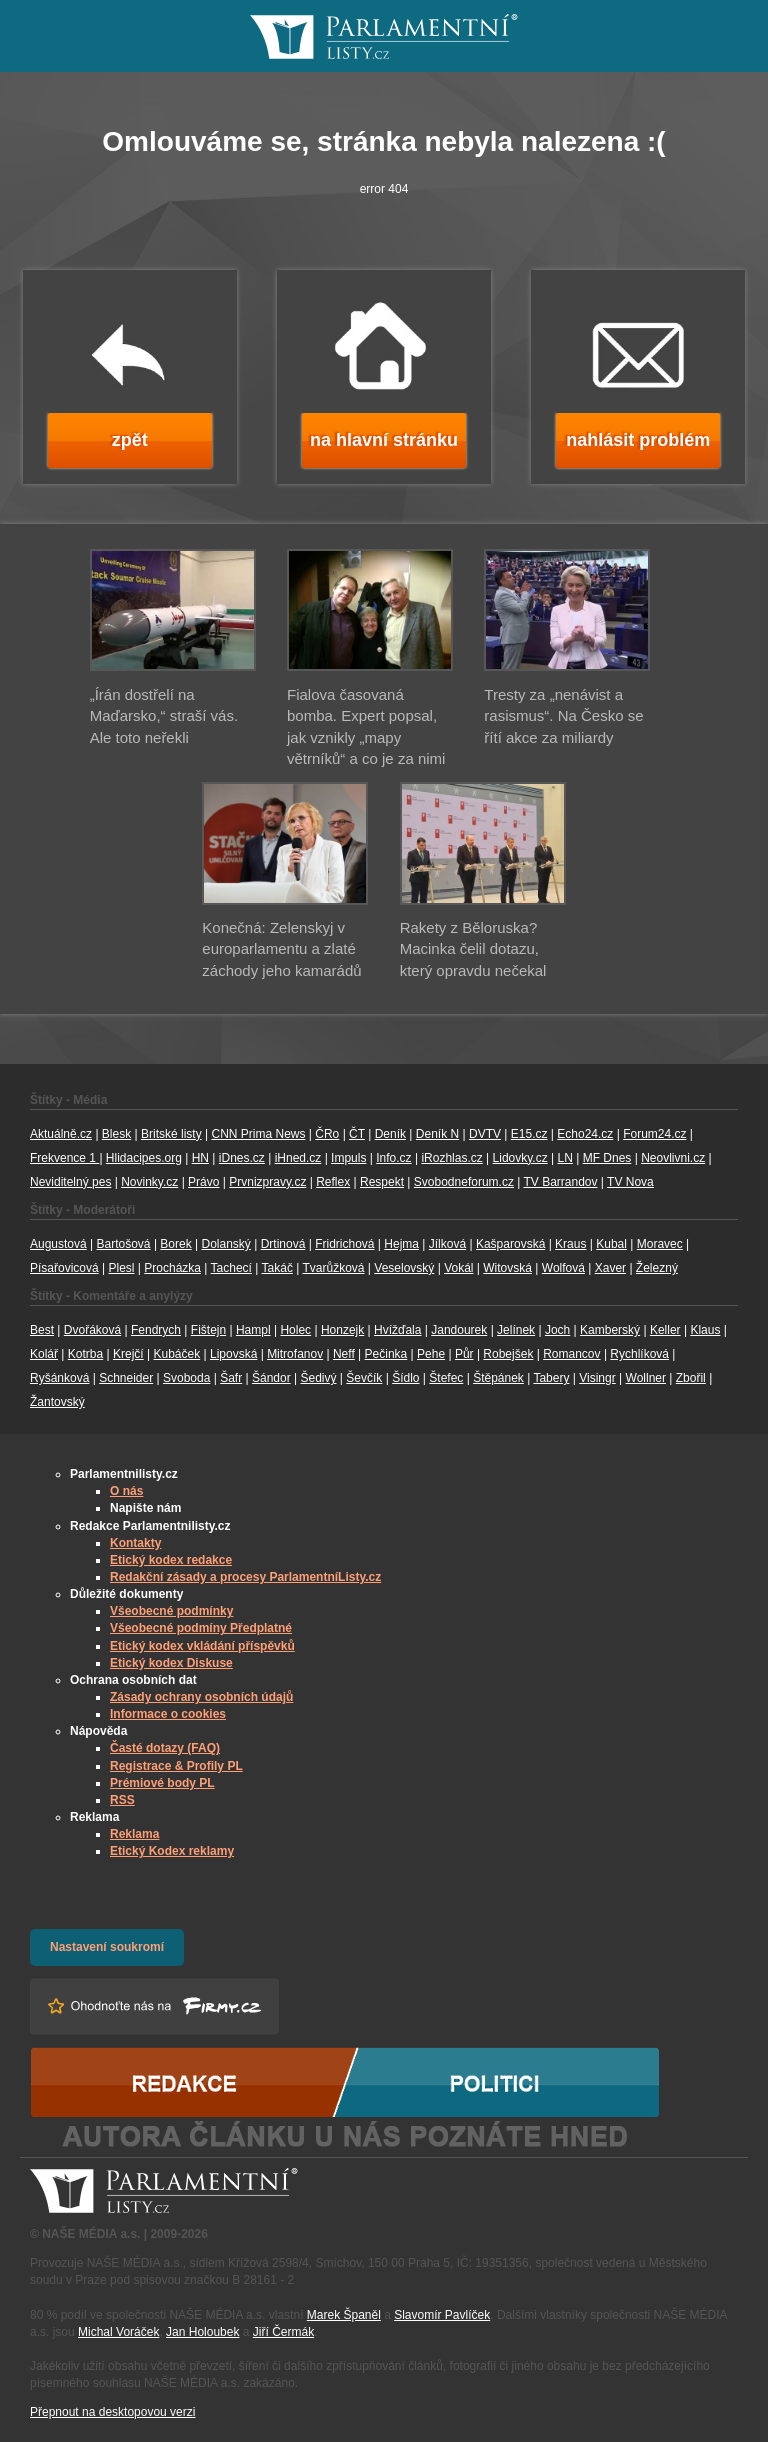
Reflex (333, 1182)
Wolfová (563, 1268)
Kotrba (85, 1354)
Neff (344, 1354)
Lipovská (233, 1354)
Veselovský (404, 1268)
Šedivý (319, 1378)
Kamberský (610, 1330)
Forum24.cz (654, 1134)
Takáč (277, 1268)
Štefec (446, 1378)
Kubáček (176, 1354)
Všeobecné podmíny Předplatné (201, 1628)
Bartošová (124, 1244)
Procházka (172, 1268)
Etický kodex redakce (171, 1560)
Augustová (58, 1244)
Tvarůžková (333, 1268)
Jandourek (459, 1330)
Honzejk (342, 1330)
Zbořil (691, 1378)
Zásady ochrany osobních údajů (201, 1697)
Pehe (431, 1354)
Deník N (437, 1134)
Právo (203, 1182)
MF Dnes (607, 1158)
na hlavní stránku (384, 440)
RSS (122, 1800)
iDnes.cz (242, 1158)
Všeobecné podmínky (171, 1611)
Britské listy (171, 1134)
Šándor (271, 1378)
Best (42, 1330)
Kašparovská (510, 1244)
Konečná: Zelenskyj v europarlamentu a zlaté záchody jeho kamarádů (281, 949)
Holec (295, 1330)
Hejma (401, 1244)
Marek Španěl (344, 2315)
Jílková (447, 1244)
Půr (464, 1354)
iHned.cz (298, 1158)
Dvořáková (92, 1330)
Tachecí (231, 1268)
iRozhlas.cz (451, 1158)
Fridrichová (344, 1244)
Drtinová (283, 1244)
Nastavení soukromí (107, 1947)
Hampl (253, 1330)
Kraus (570, 1244)
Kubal (611, 1244)
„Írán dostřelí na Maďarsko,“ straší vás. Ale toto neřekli (164, 716)
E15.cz (529, 1134)
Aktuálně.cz (61, 1134)
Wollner (646, 1378)
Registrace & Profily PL (176, 1766)
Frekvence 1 (64, 1158)
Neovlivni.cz (673, 1158)
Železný (657, 1268)
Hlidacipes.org (144, 1158)
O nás (126, 1491)
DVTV (485, 1134)
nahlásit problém (638, 440)
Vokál (458, 1268)
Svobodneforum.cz (464, 1182)
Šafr (231, 1378)
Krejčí (128, 1354)
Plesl (122, 1268)
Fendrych (156, 1330)
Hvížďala (397, 1330)
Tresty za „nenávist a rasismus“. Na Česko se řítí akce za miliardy (563, 716)
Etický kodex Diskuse (171, 1663)
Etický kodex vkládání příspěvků (202, 1646)
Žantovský (57, 1402)
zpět (130, 440)
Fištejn (208, 1330)
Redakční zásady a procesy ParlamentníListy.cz (245, 1577)
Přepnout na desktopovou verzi (112, 2412)
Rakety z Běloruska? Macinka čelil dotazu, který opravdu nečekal (473, 949)
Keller (665, 1330)
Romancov (571, 1354)
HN (200, 1158)
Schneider (126, 1378)
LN (565, 1158)
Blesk (116, 1134)
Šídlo (405, 1378)
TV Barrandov (560, 1182)
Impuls (348, 1158)
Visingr (597, 1378)
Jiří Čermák (283, 2332)
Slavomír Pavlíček (442, 2315)
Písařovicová (64, 1268)
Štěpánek (498, 1378)
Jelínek (516, 1330)
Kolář (44, 1354)
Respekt (382, 1182)
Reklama (134, 1834)
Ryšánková (59, 1378)
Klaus (705, 1330)
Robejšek (508, 1354)
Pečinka (386, 1354)
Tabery (551, 1378)
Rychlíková (639, 1354)
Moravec (660, 1244)
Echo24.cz (585, 1134)
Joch (557, 1330)
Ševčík (364, 1378)
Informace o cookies (168, 1714)
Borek (175, 1244)
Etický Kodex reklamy (172, 1851)
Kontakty (135, 1543)
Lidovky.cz (520, 1158)
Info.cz (393, 1158)
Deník (390, 1134)
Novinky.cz (149, 1182)
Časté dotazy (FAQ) (165, 1748)
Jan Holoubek (202, 2332)
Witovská (507, 1268)
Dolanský (226, 1244)
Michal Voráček (118, 2332)
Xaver (610, 1268)
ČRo (327, 1134)
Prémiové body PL (162, 1783)
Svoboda (186, 1378)
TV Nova (630, 1182)
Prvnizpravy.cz (267, 1182)
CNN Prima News (258, 1134)
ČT (357, 1134)
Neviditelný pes (70, 1182)
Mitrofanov (295, 1354)
